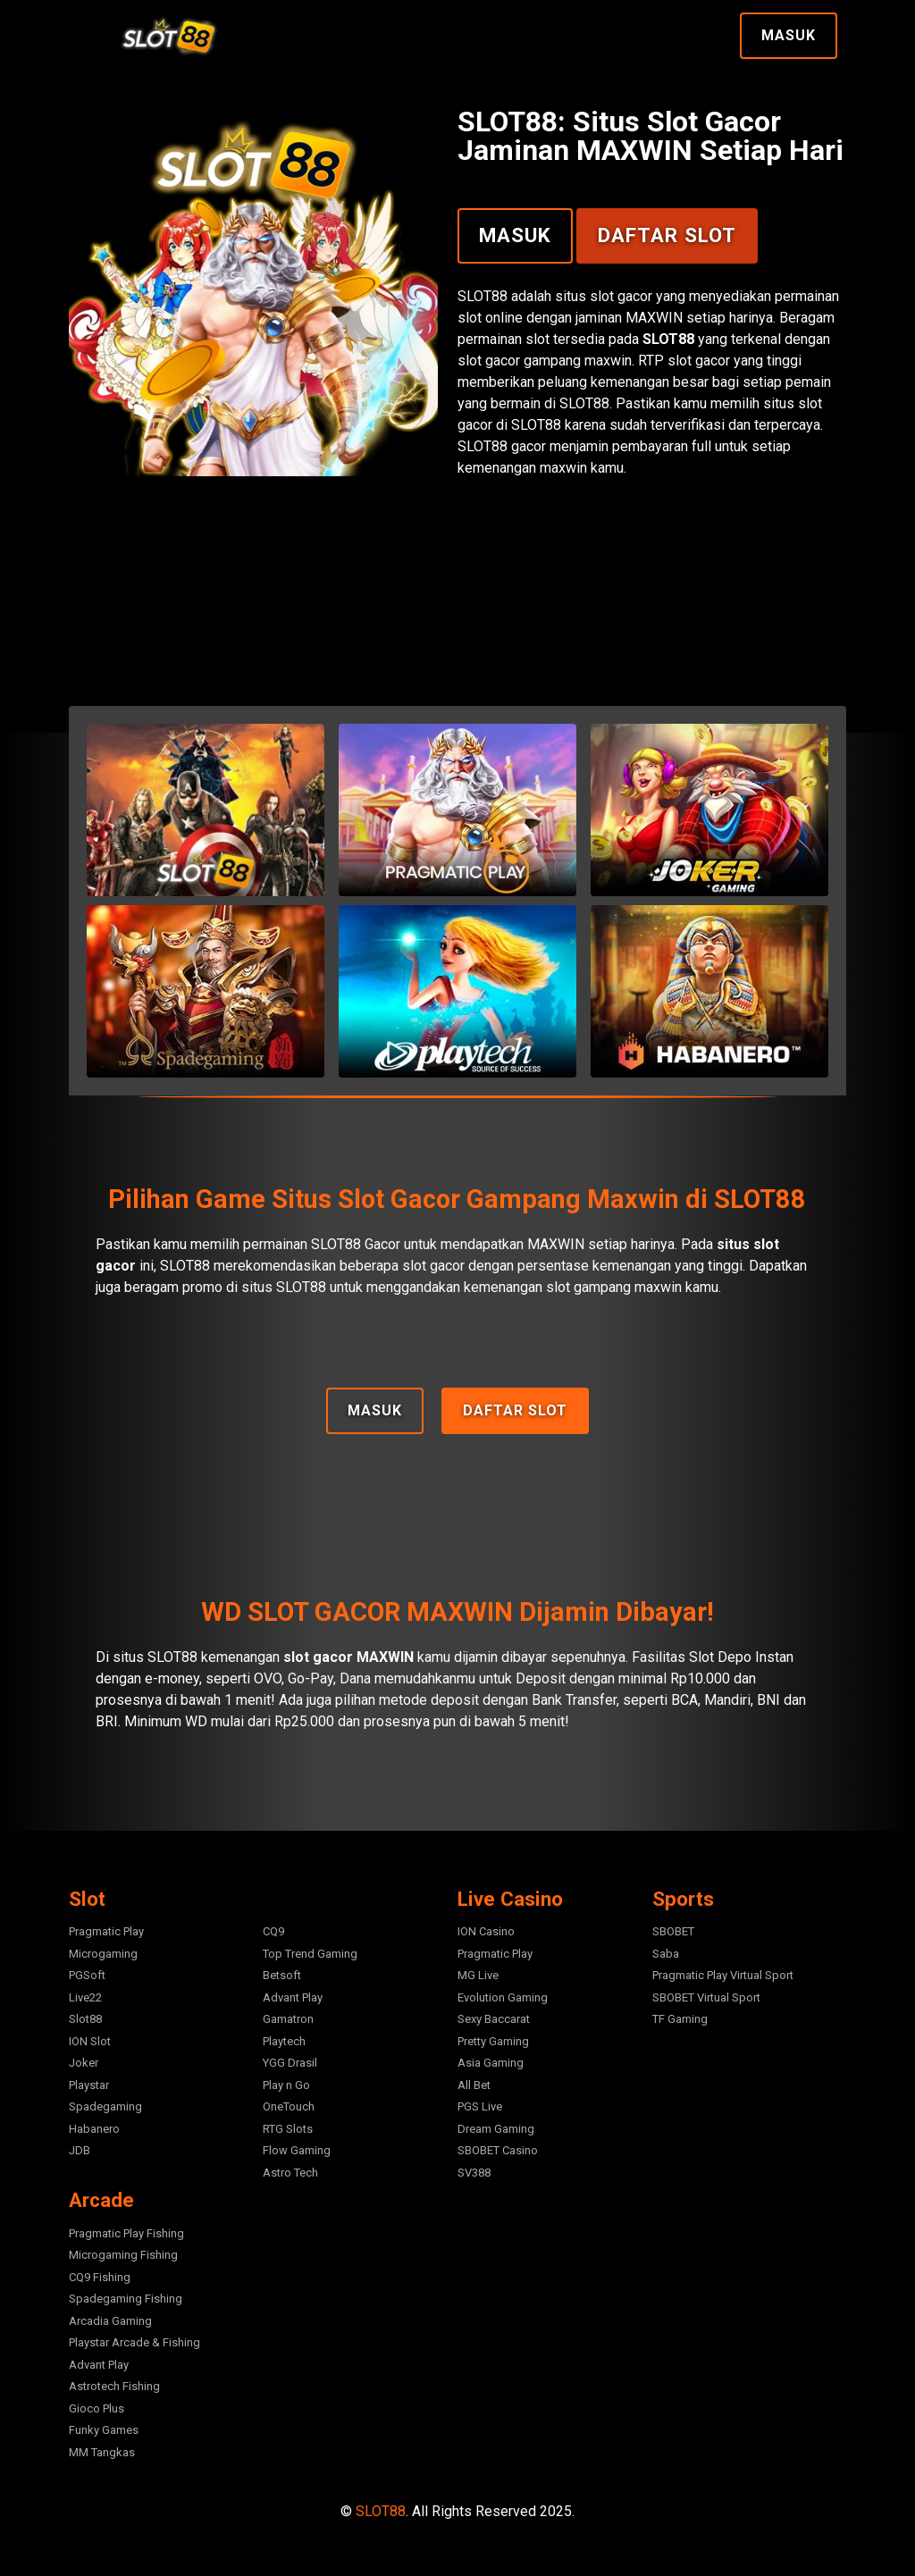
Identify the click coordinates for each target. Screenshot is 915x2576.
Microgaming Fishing (123, 2254)
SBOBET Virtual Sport (706, 1997)
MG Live (478, 1975)
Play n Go (286, 2085)
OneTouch (289, 2106)
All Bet (474, 2085)
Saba (665, 1953)
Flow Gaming (297, 2150)
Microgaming (103, 1953)
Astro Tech (290, 2172)
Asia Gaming (491, 2062)
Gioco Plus (96, 2408)
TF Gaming (680, 2019)
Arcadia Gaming (110, 2321)
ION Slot (90, 2041)
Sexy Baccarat (494, 2019)
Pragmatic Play (106, 1931)
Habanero (94, 2128)
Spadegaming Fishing (125, 2298)
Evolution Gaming (503, 1997)
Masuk (788, 35)
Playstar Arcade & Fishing (134, 2342)
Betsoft (282, 1975)
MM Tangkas (102, 2452)
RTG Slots (288, 2128)
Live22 (85, 1997)
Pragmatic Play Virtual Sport (722, 1975)
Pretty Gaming (493, 2041)
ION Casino (486, 1931)
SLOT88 (381, 2511)
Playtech (284, 2041)
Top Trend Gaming (310, 1953)
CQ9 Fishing (99, 2277)
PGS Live (480, 2106)
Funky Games (104, 2430)
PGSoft (87, 1975)
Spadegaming (105, 2106)
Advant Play (293, 1997)
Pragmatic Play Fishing (126, 2233)
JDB (79, 2150)
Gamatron (288, 2019)
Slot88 (85, 2019)
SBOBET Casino (498, 2150)
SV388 (474, 2172)
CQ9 (273, 1931)
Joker (83, 2062)
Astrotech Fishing (114, 2386)
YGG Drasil (290, 2062)
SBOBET (673, 1931)
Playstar (89, 2085)
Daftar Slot (667, 235)
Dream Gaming (496, 2128)
